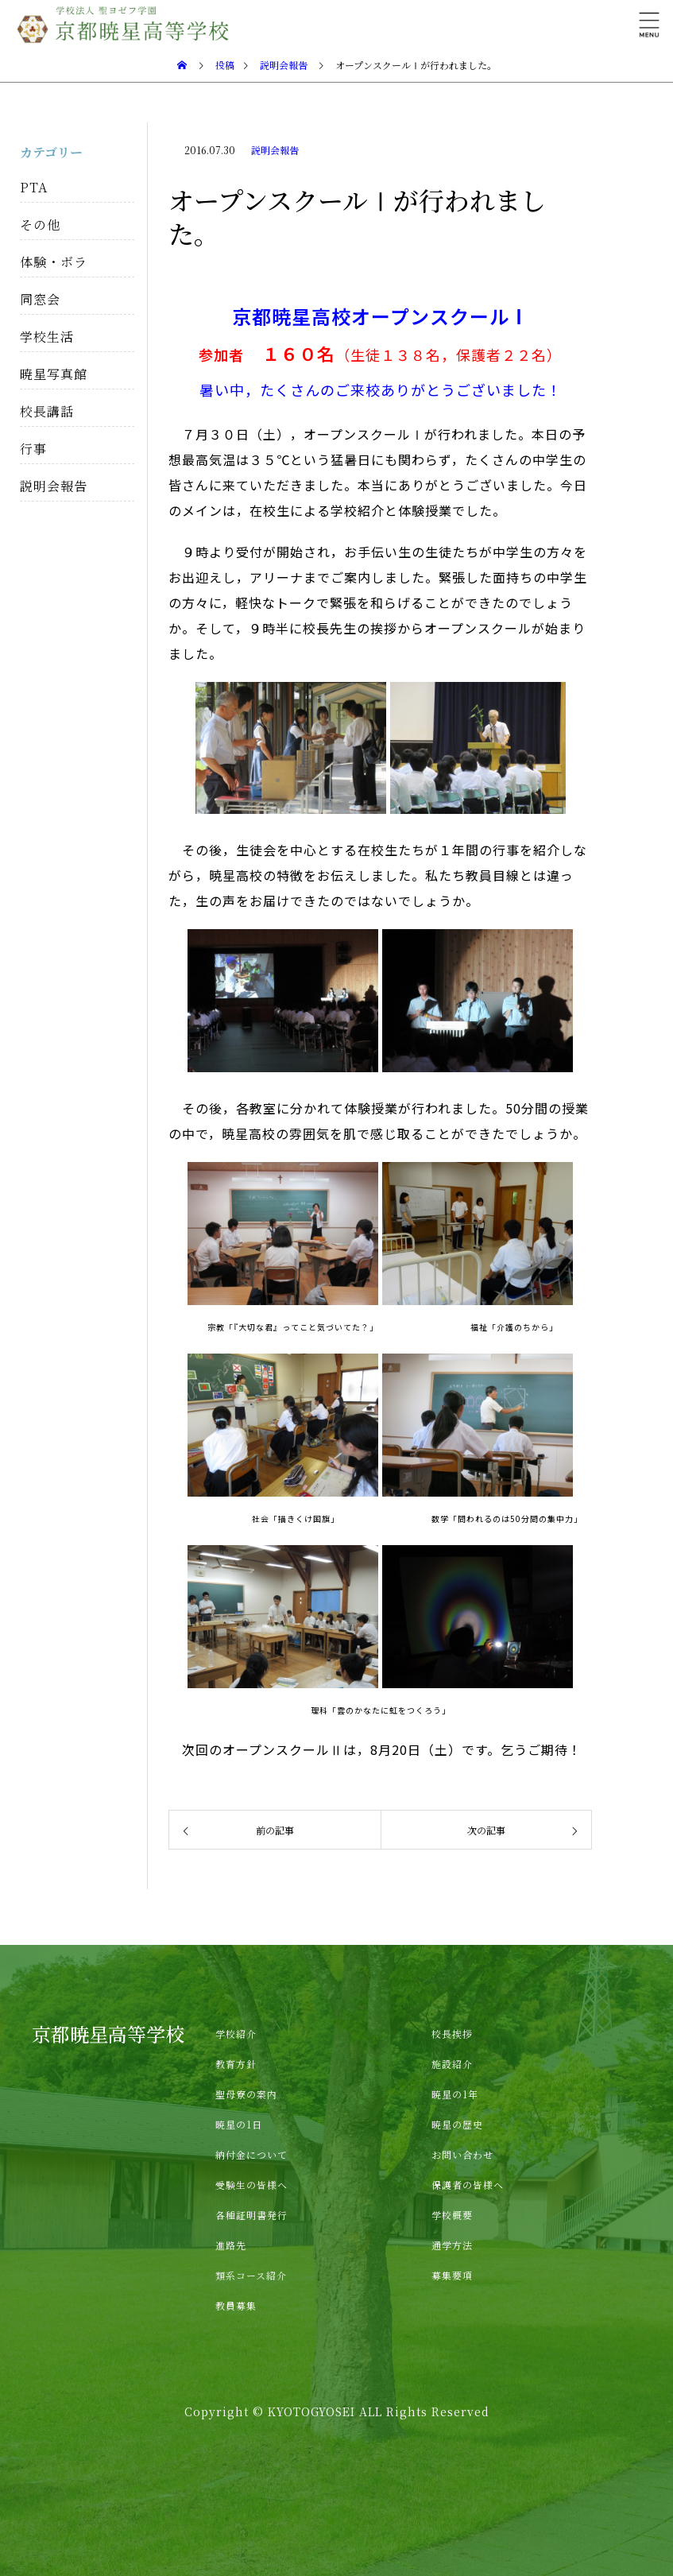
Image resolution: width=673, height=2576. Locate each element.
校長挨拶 (452, 2033)
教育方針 (236, 2063)
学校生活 (47, 336)
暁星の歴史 (457, 2124)
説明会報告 (275, 150)
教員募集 (236, 2305)
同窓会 (40, 299)
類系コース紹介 (251, 2275)
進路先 (230, 2245)
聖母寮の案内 (246, 2094)
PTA (34, 187)
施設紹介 (452, 2063)
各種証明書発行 (251, 2215)
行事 (33, 449)
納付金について (251, 2154)
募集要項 (452, 2275)
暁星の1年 (454, 2094)
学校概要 (452, 2215)
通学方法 (452, 2245)
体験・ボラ (53, 262)
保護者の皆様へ (467, 2184)
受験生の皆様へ (251, 2184)
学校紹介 (236, 2033)
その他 (40, 224)
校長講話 (47, 411)
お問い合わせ (462, 2154)
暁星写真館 (53, 374)
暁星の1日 (238, 2124)
